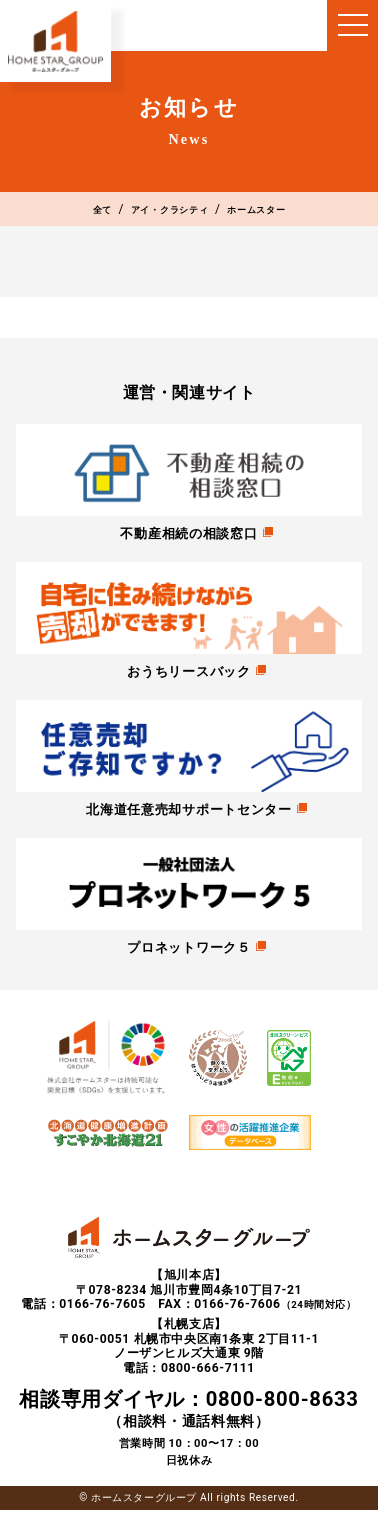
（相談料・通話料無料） (189, 1416)
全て (66, 211)
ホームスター (284, 211)
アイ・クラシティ (162, 211)
